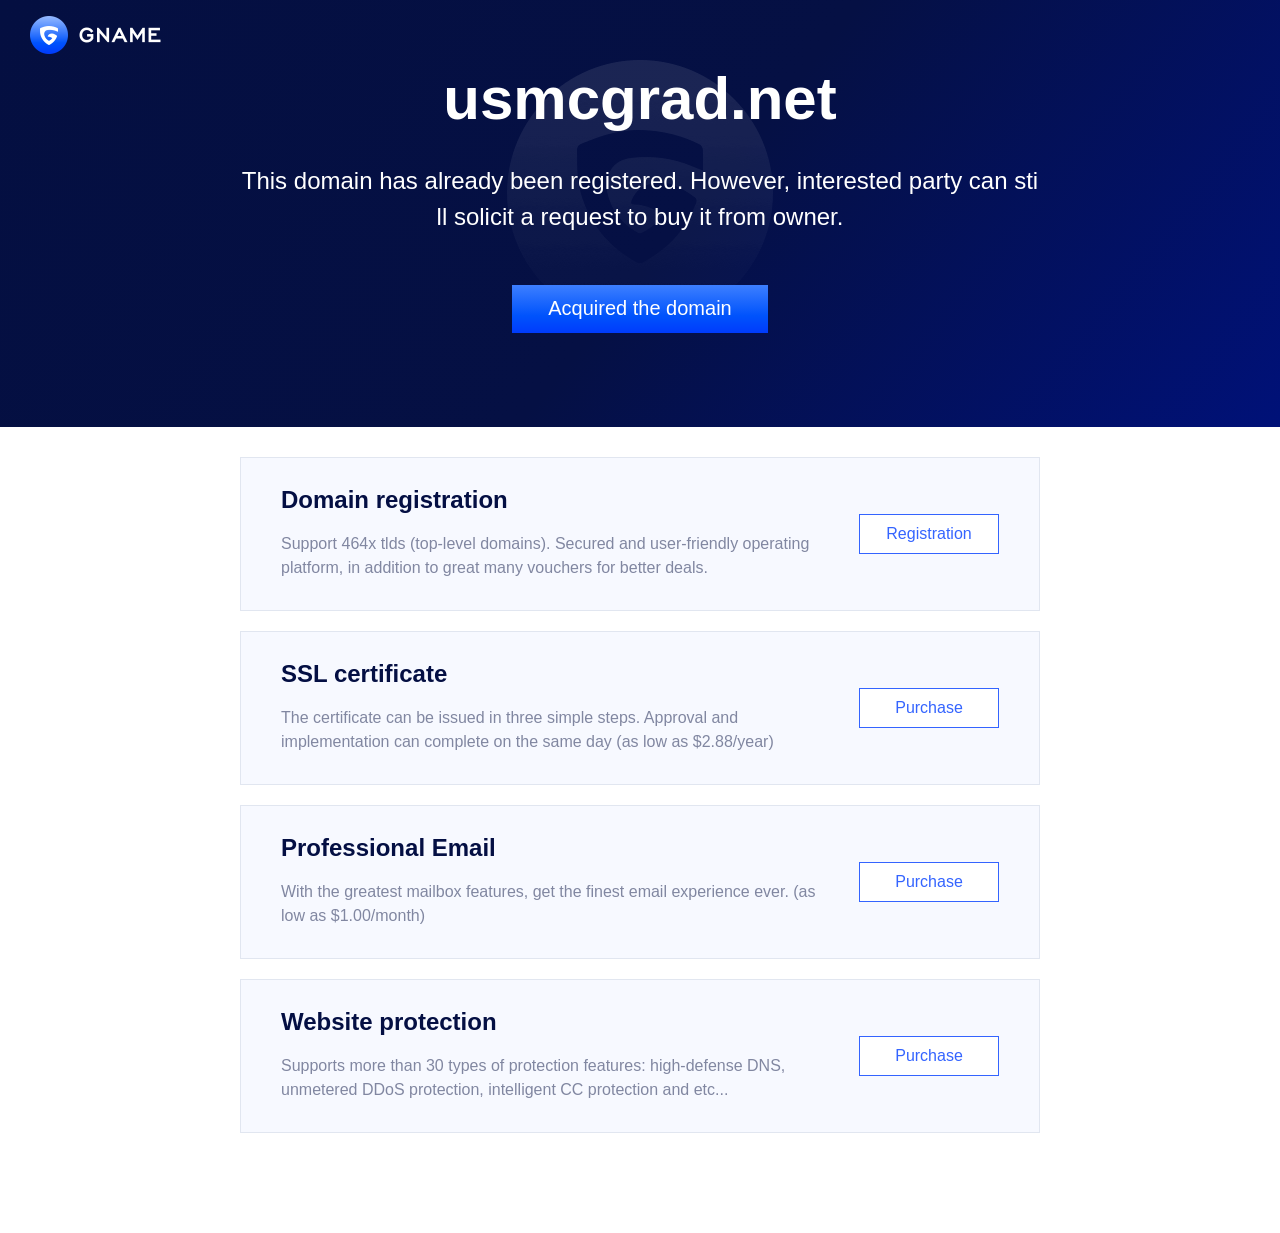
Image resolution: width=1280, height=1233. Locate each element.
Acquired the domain (639, 308)
